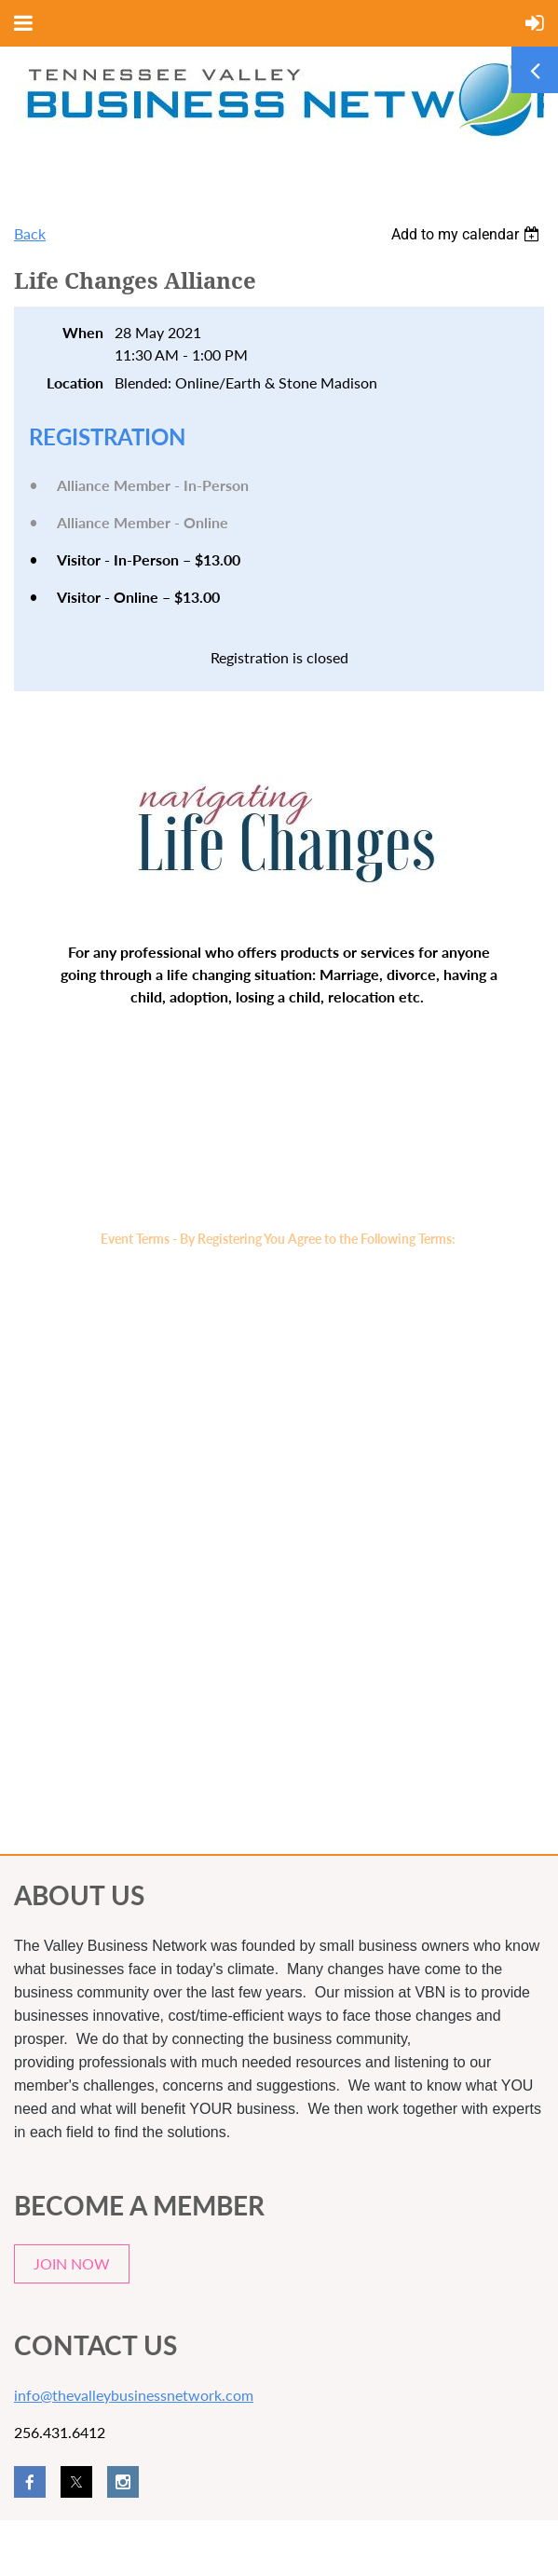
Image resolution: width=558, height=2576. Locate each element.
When (82, 332)
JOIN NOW (72, 2263)
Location (75, 382)
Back (30, 233)
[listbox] (467, 234)
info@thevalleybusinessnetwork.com (133, 2395)
